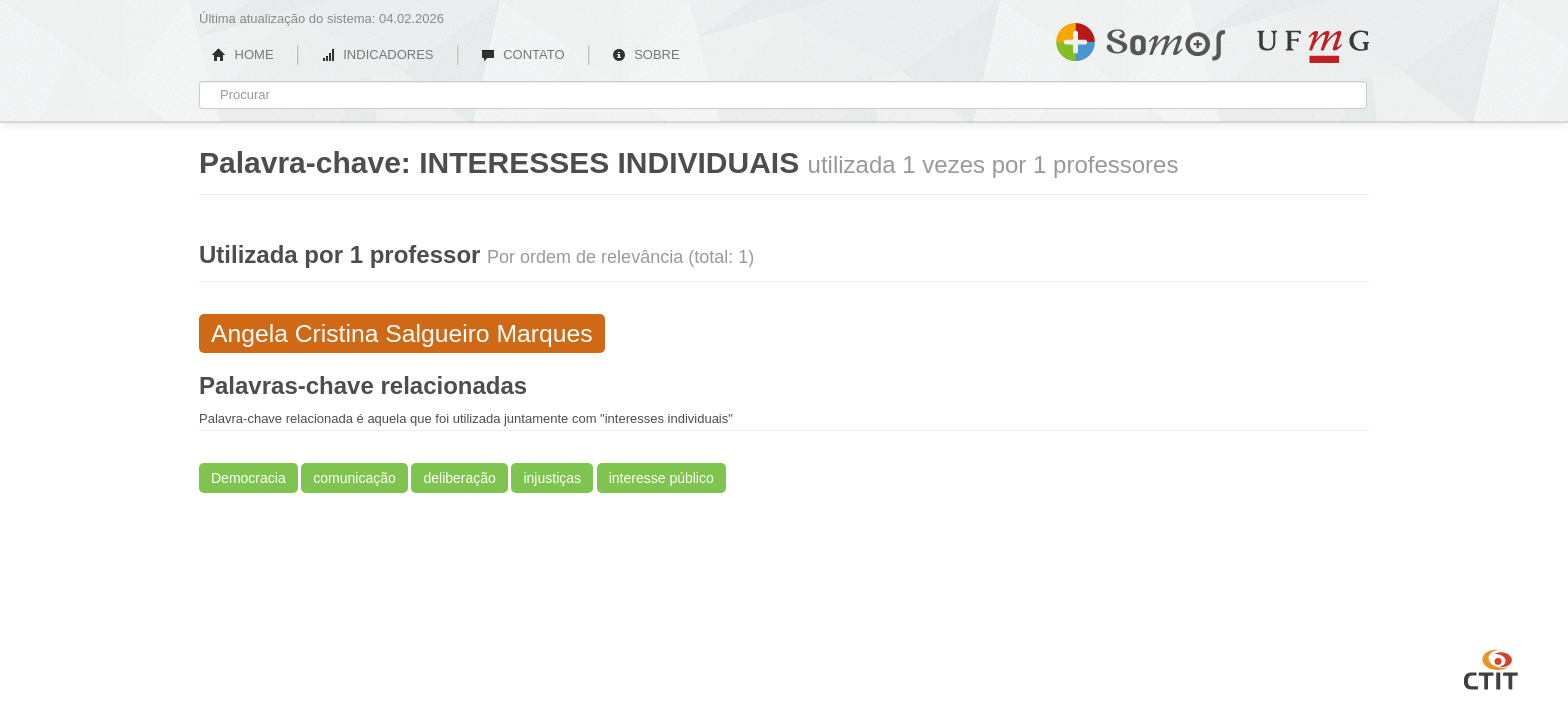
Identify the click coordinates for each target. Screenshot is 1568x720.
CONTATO (523, 54)
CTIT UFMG (1491, 667)
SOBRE (646, 54)
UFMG (1313, 46)
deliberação (459, 478)
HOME (243, 54)
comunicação (354, 478)
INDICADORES (377, 54)
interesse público (661, 478)
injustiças (552, 478)
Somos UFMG (1140, 38)
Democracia (248, 478)
